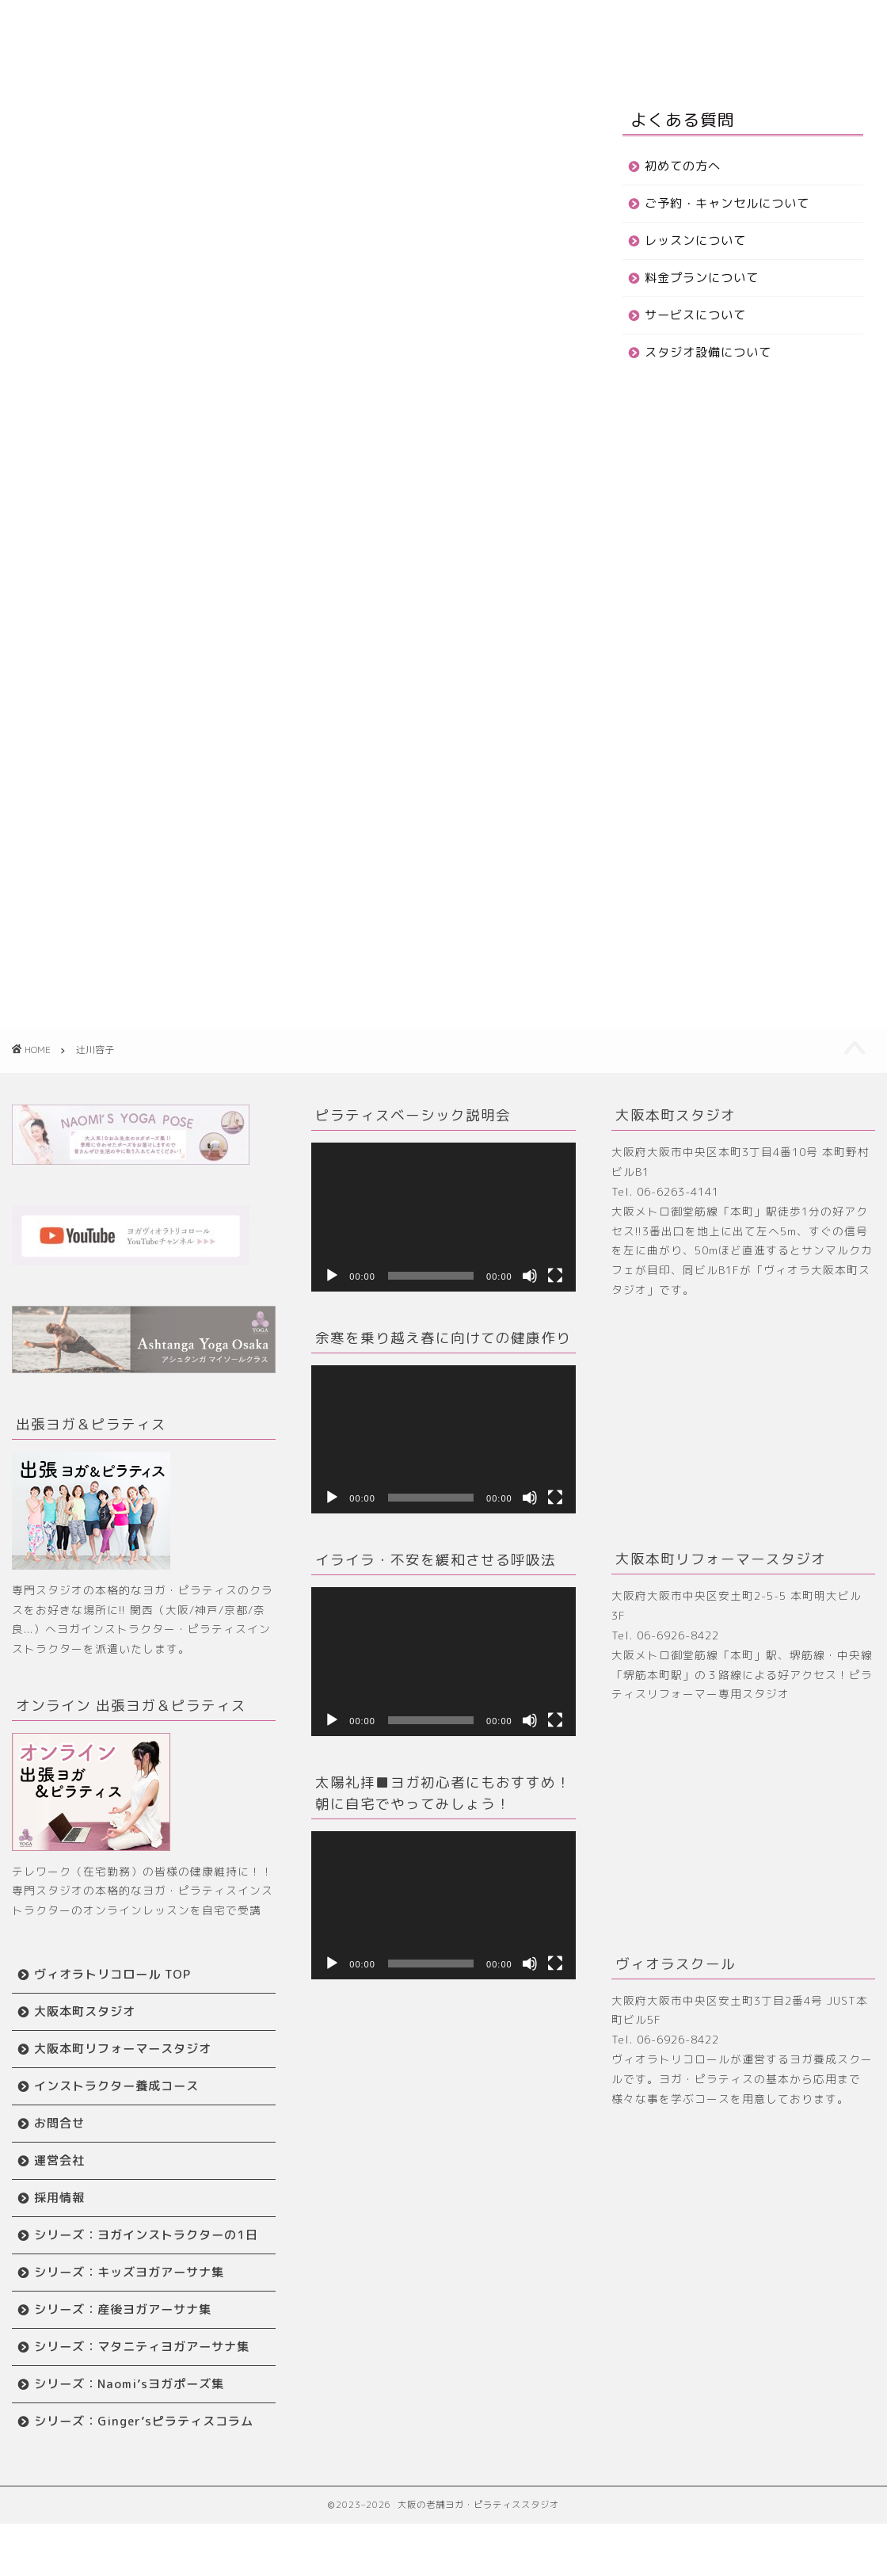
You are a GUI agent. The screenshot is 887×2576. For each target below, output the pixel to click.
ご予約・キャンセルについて (727, 203)
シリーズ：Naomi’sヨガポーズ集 (129, 2418)
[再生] (332, 1276)
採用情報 (59, 2197)
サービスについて (695, 315)
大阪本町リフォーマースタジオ (122, 2048)
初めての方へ (683, 166)
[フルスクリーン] (555, 1276)
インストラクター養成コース (116, 2086)
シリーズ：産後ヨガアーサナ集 (122, 2326)
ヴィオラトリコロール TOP (112, 1974)
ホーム (156, 24)
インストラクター (186, 56)
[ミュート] (530, 1276)
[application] (443, 1217)
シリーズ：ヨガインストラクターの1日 (140, 2244)
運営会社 (59, 2160)
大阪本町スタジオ (84, 2011)
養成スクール (662, 24)
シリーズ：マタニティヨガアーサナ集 (135, 2373)
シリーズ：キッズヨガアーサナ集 (129, 2289)
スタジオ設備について (708, 352)
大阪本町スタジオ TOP (367, 24)
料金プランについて (702, 277)
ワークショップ (763, 24)
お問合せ (281, 56)
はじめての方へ (239, 24)
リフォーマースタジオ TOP (528, 24)
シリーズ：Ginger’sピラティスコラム (137, 2465)
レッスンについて (695, 240)
